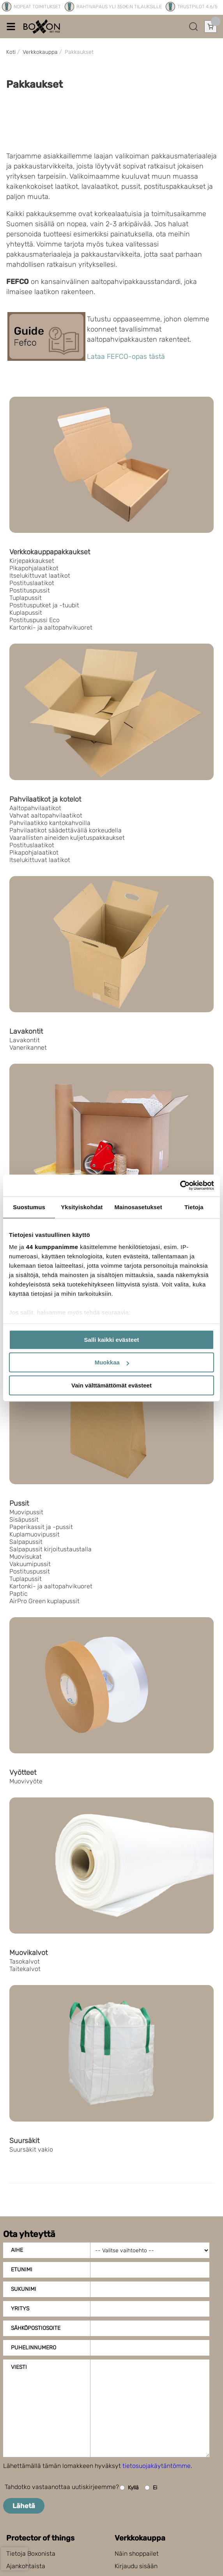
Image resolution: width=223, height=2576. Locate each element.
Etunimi (21, 2269)
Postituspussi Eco (34, 620)
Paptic (18, 1593)
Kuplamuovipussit (34, 1534)
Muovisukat (25, 1556)
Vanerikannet (28, 1047)
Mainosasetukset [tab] (138, 1207)
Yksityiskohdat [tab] (82, 1207)
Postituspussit (29, 590)
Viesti (19, 2367)
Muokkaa (112, 1362)
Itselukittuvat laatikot (39, 575)
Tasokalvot (24, 1961)
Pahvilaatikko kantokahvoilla (49, 823)
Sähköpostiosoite (35, 2328)
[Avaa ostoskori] (210, 26)
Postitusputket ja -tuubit (44, 605)
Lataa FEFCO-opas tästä (126, 356)
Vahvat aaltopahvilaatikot (45, 815)
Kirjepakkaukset (31, 560)
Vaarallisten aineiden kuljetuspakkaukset (67, 837)
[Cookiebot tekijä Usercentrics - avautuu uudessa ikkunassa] (180, 1185)
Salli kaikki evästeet (111, 1339)
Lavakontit (24, 1040)
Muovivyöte (25, 1781)
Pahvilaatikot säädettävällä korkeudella (65, 830)
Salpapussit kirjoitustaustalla (50, 1549)
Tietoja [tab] (194, 1207)
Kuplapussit (25, 612)
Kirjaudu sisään (136, 2566)
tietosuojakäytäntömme (156, 2466)
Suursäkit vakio (31, 2149)
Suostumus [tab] (29, 1207)
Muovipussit (26, 1512)
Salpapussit (25, 1541)
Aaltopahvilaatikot (35, 808)
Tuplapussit (25, 597)
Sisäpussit (24, 1519)
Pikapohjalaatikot (33, 568)
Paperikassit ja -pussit (41, 1527)
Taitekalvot (25, 1969)
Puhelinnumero (33, 2347)
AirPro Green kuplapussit (44, 1601)
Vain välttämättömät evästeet (111, 1385)
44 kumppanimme (52, 1247)
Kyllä (129, 2488)
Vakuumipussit (30, 1564)
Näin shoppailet (137, 2553)
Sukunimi (23, 2289)
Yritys (20, 2308)
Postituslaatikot (31, 583)
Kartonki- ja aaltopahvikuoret (50, 627)
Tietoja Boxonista (30, 2553)
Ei (151, 2488)
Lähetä (23, 2506)
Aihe (17, 2250)
